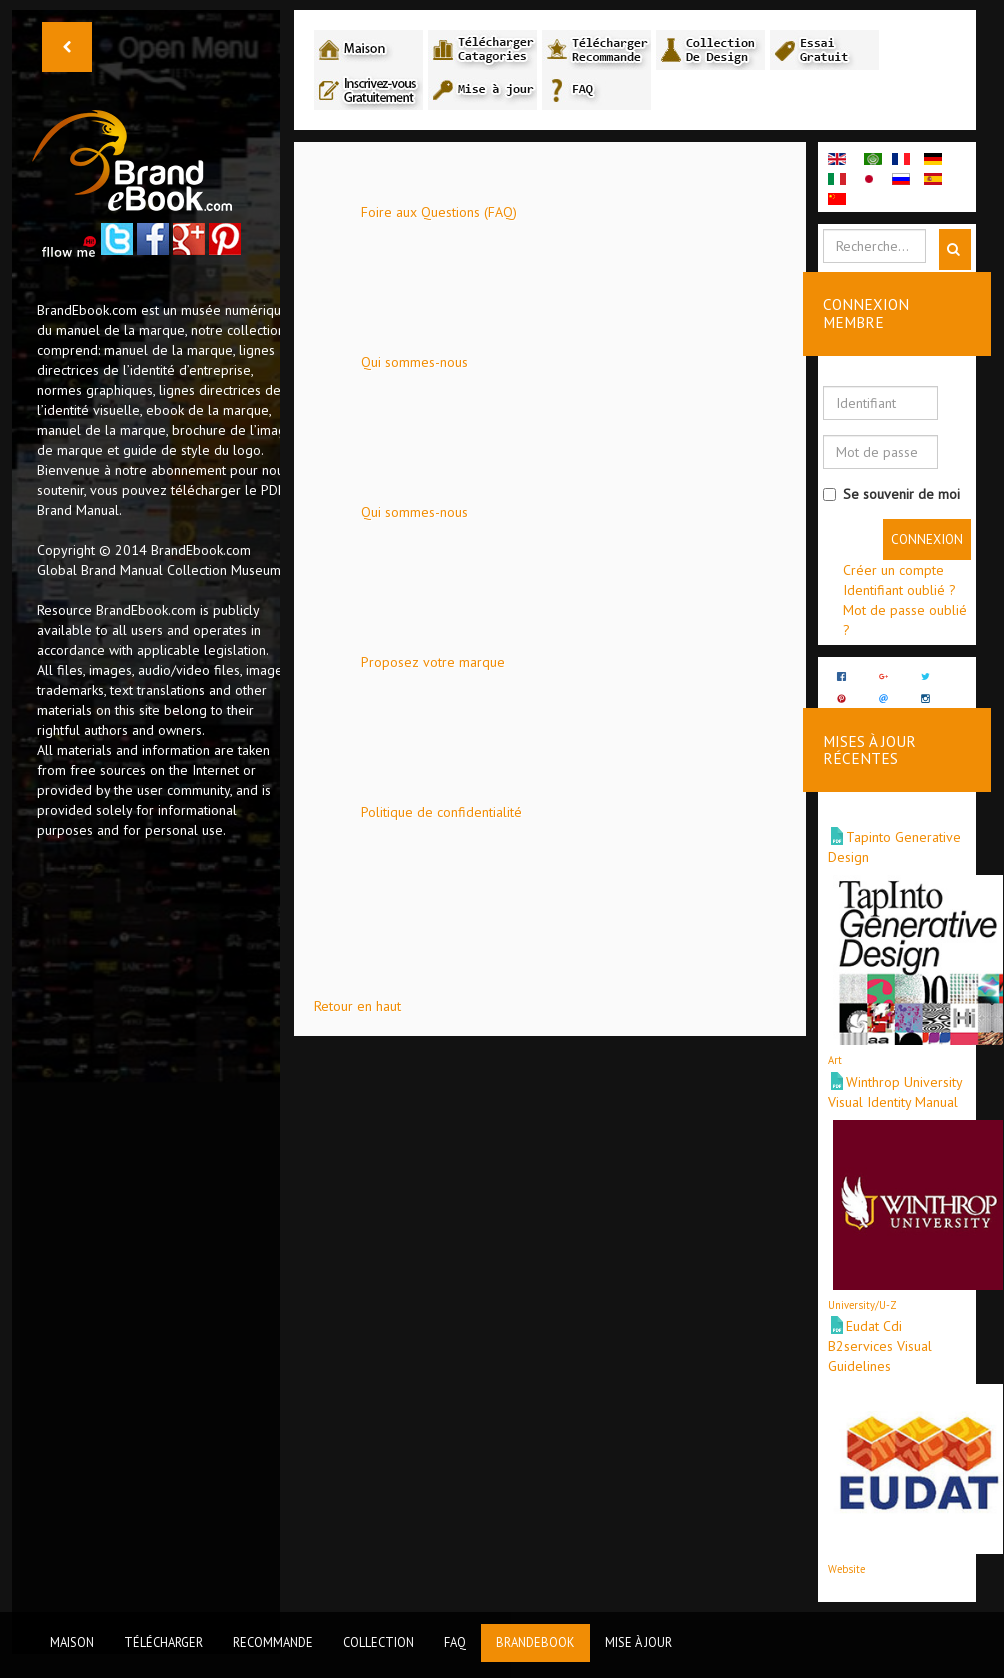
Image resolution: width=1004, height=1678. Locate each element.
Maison (72, 1642)
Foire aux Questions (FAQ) (439, 212)
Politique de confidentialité (441, 812)
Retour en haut (357, 1006)
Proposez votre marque (433, 662)
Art (835, 1038)
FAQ (455, 1642)
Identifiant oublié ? (899, 590)
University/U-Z (862, 1283)
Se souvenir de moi (891, 494)
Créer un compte (893, 570)
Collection (378, 1642)
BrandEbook (535, 1642)
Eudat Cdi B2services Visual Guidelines (880, 1324)
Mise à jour (638, 1642)
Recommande (273, 1642)
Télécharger (163, 1642)
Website (846, 1547)
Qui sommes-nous (414, 362)
